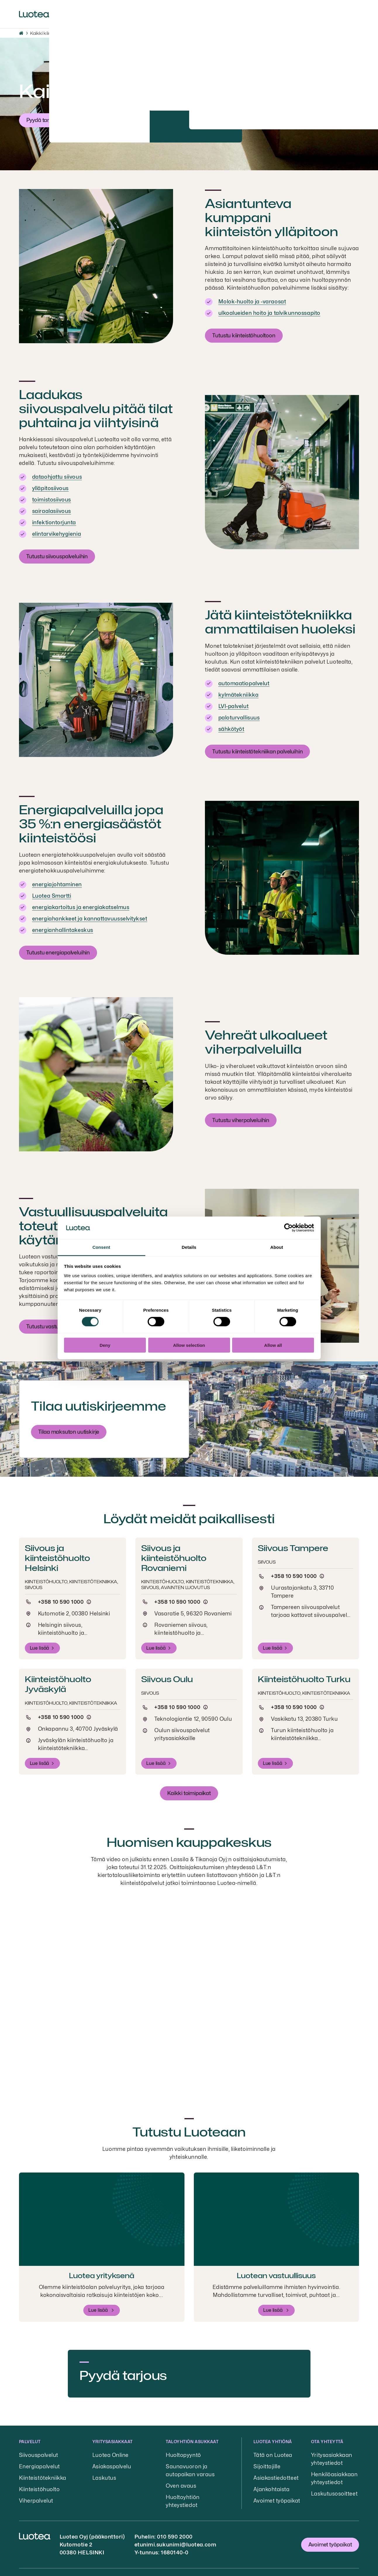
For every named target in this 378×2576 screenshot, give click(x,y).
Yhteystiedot (258, 14)
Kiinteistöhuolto (39, 2489)
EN (290, 14)
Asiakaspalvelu (111, 2466)
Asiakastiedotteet (275, 2478)
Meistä (98, 14)
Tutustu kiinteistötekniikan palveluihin (257, 751)
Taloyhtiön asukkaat (192, 2441)
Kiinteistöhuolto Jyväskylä (58, 1684)
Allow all (273, 1344)
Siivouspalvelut (38, 2455)
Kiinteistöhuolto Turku (304, 1679)
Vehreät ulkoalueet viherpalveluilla (266, 1042)
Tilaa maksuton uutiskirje (68, 1432)
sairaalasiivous (51, 511)
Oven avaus (181, 2486)
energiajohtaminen (57, 884)
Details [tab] (189, 1247)
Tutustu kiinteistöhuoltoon (243, 335)
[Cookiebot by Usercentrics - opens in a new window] (288, 1227)
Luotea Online (110, 2455)
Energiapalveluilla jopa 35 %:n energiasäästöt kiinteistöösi (91, 823)
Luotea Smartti (51, 896)
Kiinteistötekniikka (42, 2478)
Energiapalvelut (39, 2466)
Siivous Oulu (167, 1679)
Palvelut (67, 14)
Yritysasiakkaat (112, 2441)
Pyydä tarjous (42, 120)
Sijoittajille (216, 14)
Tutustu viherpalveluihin (240, 1120)
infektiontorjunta (54, 522)
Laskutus (104, 2478)
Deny (105, 1344)
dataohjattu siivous (57, 477)
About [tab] (276, 1247)
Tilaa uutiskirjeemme (98, 1406)
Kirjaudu (342, 11)
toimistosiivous (51, 500)
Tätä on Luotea (272, 2455)
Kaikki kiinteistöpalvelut (54, 33)
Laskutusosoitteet (334, 2494)
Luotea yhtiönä (272, 2441)
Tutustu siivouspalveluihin (57, 556)
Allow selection (189, 1344)
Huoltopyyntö (183, 2455)
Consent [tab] (101, 1247)
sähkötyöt (231, 729)
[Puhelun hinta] (89, 1602)
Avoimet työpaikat (276, 2501)
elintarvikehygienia (56, 534)
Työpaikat (131, 14)
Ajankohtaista (173, 14)
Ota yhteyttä (327, 2441)
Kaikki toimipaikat (189, 1793)
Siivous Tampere (293, 1548)
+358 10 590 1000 (61, 1602)
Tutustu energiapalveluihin (58, 952)
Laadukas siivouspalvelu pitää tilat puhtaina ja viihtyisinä (96, 408)
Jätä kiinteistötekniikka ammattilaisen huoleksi (280, 621)
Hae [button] (306, 10)
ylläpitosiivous (50, 488)
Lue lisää (39, 1648)
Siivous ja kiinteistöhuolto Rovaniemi (173, 1558)
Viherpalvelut (36, 2501)
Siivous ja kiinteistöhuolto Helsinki (57, 1558)
